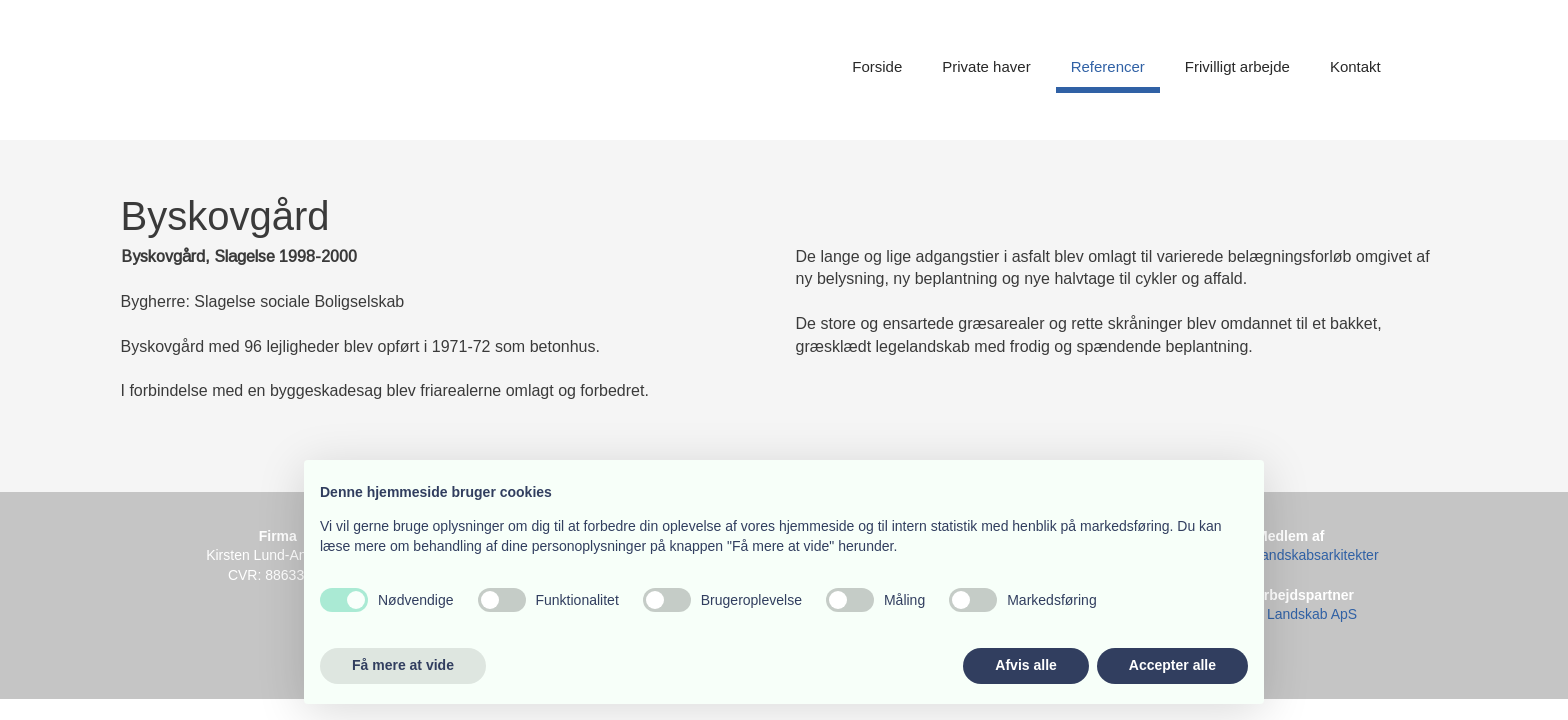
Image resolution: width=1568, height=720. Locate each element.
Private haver (986, 66)
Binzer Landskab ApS (1290, 614)
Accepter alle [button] (1172, 665)
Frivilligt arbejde (1237, 66)
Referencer (1108, 66)
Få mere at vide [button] (403, 665)
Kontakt (1355, 66)
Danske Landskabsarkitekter (1290, 555)
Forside (877, 66)
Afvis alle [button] (1025, 665)
